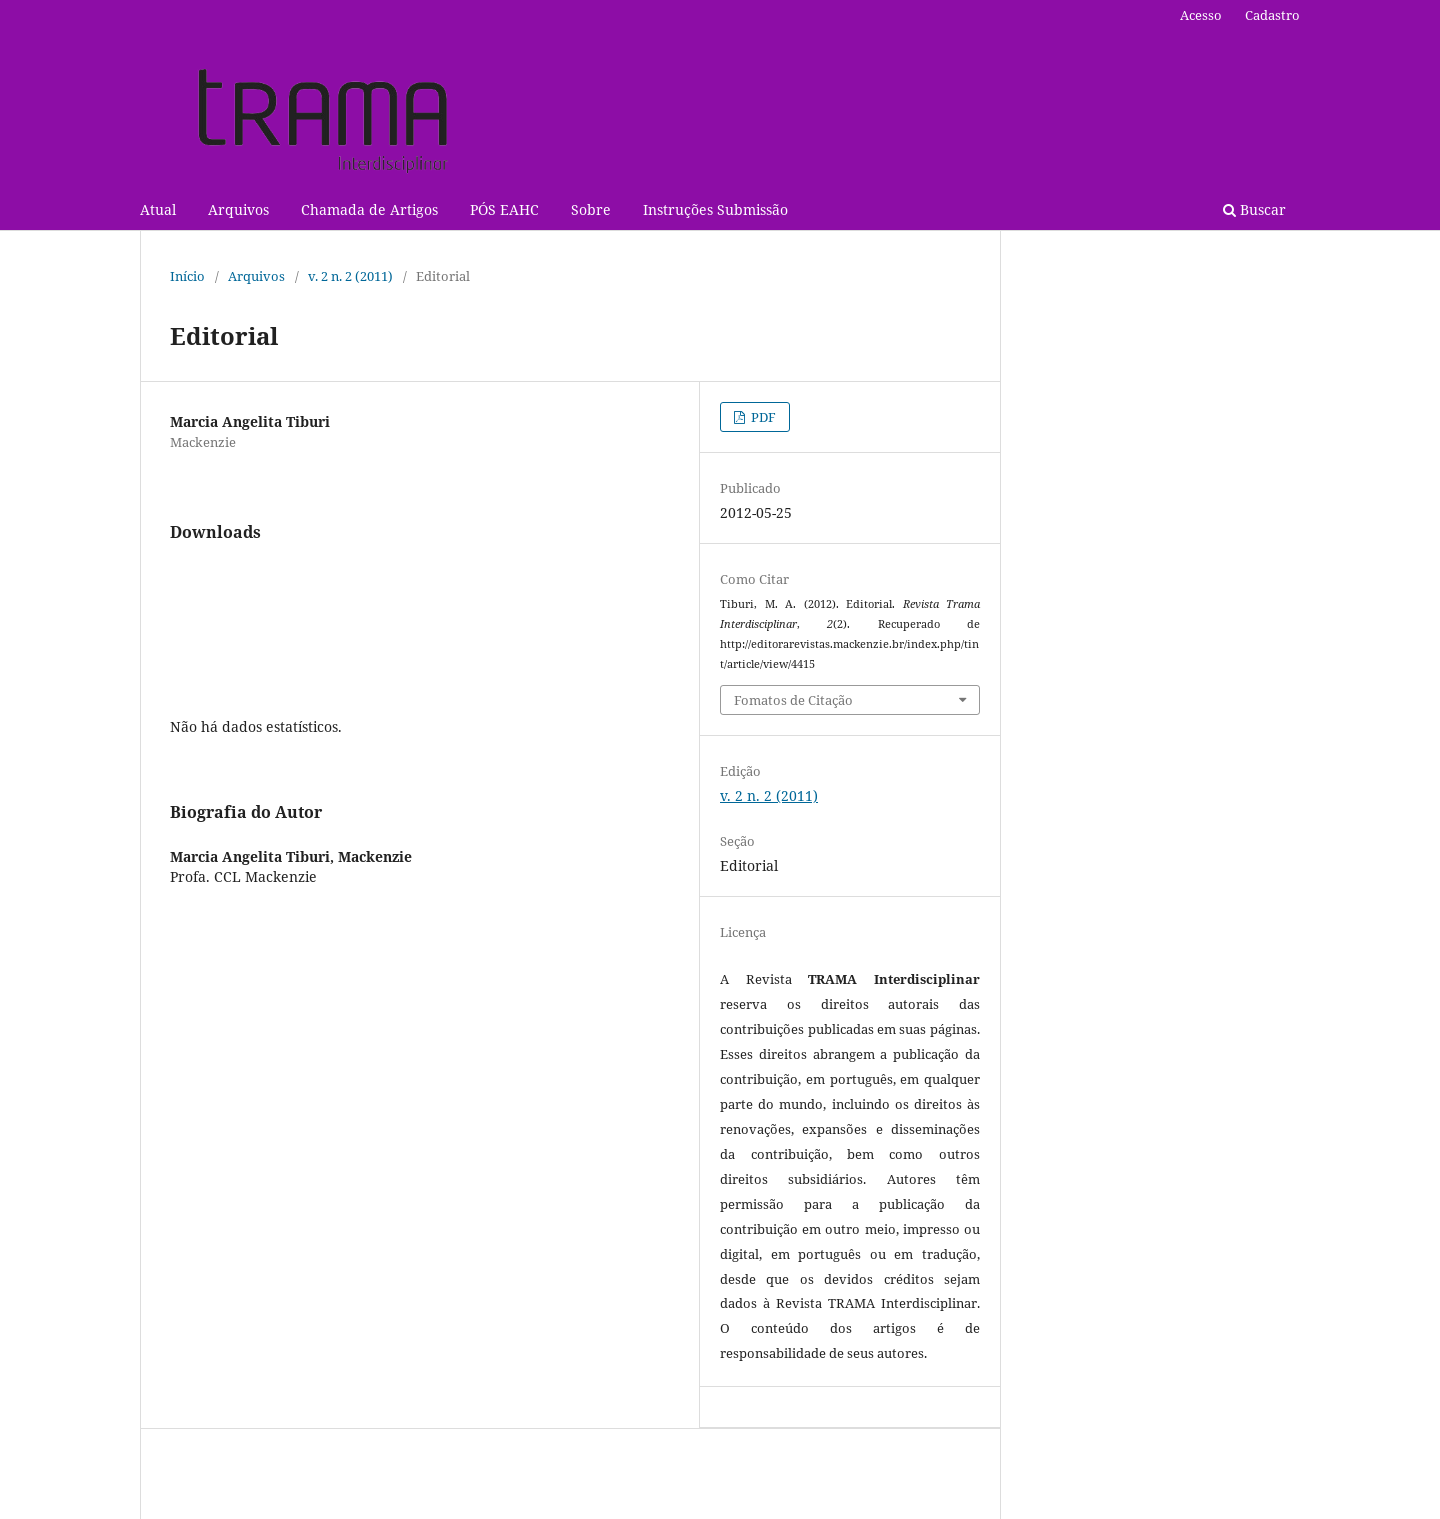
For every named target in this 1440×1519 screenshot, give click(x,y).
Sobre (591, 209)
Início (187, 276)
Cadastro (1272, 15)
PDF (762, 417)
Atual (158, 209)
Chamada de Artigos (369, 209)
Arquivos (238, 209)
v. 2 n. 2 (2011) (350, 276)
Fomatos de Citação (793, 700)
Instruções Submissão (715, 209)
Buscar (1254, 209)
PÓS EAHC (504, 209)
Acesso (1201, 15)
